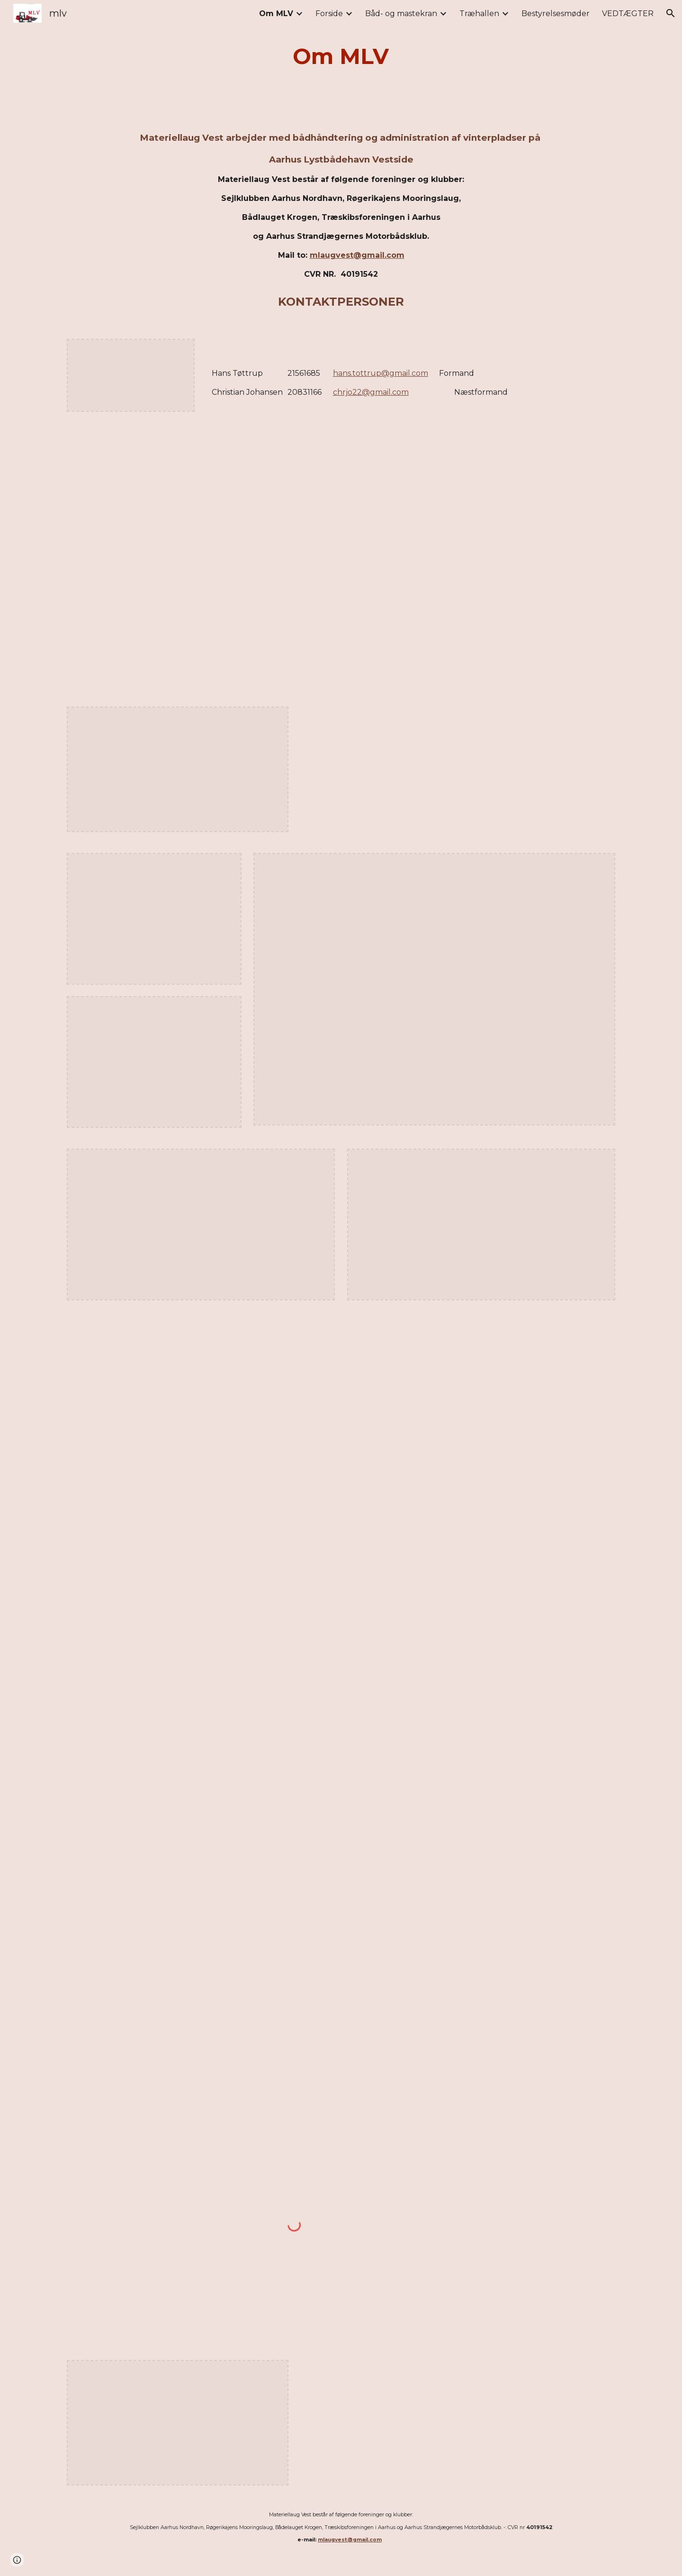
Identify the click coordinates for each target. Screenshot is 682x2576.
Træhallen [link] (479, 13)
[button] (670, 13)
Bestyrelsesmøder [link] (555, 13)
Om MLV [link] (276, 13)
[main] (341, 56)
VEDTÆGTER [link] (628, 13)
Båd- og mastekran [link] (401, 13)
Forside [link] (329, 13)
